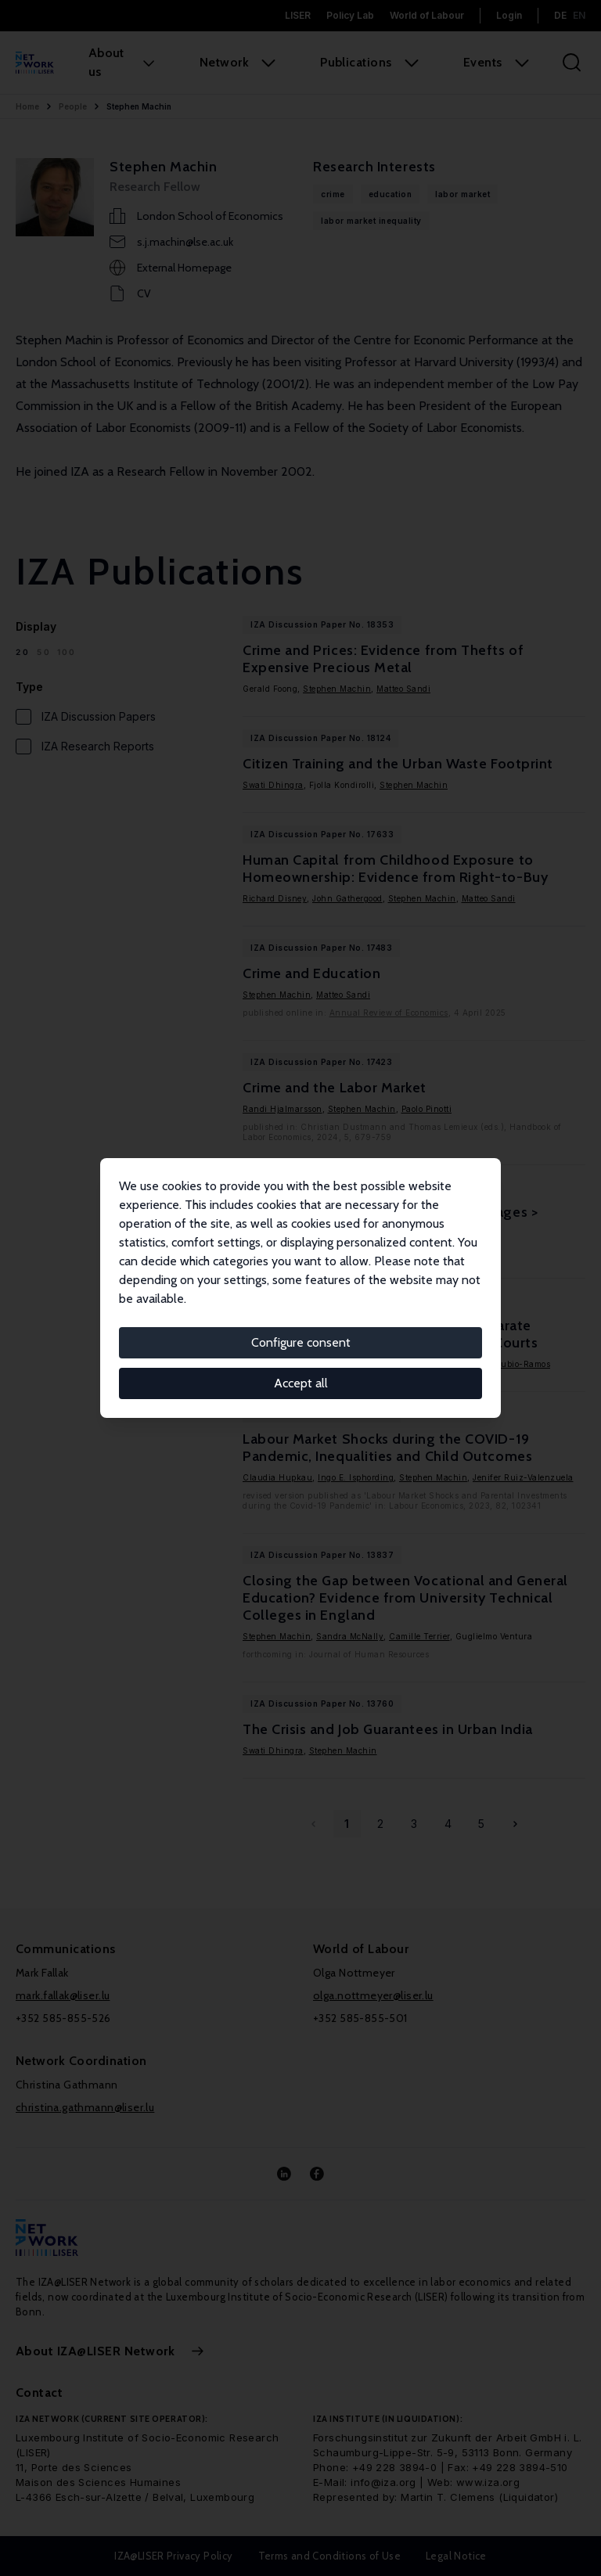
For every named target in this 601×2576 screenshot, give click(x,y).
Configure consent (301, 1342)
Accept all (301, 1383)
